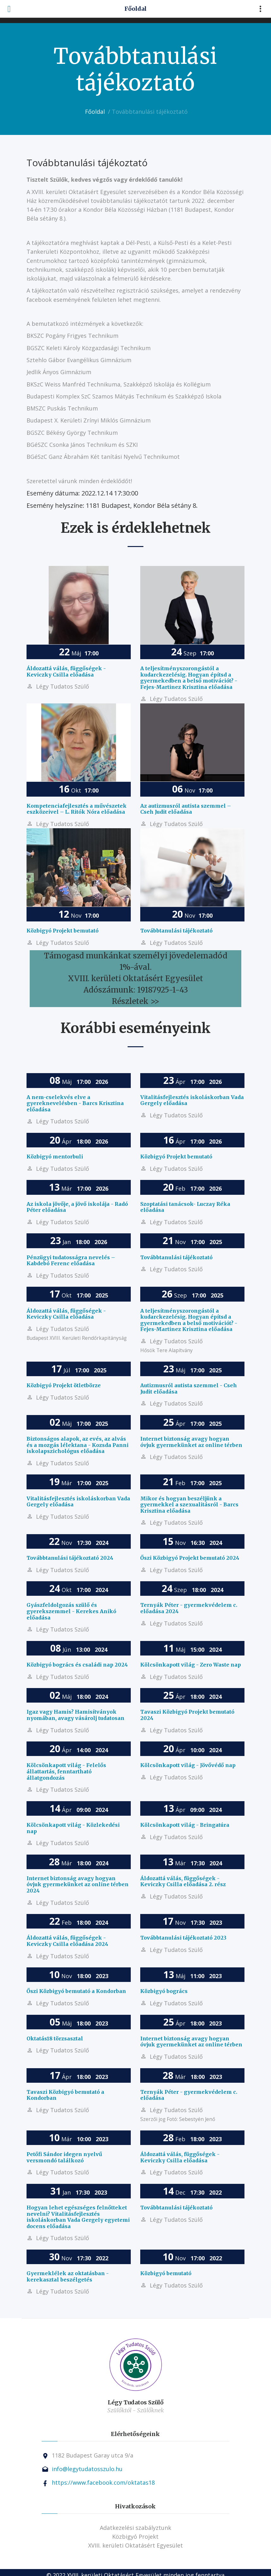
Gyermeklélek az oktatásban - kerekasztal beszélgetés (68, 2276)
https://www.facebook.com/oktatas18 (103, 2482)
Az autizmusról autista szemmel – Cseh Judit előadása (185, 809)
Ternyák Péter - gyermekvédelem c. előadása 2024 (188, 1608)
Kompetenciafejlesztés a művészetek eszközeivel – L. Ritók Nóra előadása (77, 809)
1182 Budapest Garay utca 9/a (92, 2455)
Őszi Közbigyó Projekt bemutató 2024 (189, 1558)
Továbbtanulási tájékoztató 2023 (183, 1938)
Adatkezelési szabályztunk (135, 2527)
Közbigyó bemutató (165, 2273)
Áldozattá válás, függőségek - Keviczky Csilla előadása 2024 (67, 1941)
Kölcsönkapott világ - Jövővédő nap (188, 1765)
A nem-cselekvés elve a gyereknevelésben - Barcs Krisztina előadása (75, 1103)
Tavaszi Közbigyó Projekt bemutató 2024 (187, 1715)
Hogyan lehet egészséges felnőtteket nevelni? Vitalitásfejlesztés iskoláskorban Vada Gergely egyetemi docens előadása (78, 2216)
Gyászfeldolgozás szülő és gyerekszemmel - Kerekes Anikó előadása (71, 1611)
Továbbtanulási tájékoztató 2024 (70, 1558)
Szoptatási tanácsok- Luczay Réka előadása (185, 1207)
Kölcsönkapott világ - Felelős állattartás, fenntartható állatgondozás (66, 1771)
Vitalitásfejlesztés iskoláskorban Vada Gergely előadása (192, 1100)
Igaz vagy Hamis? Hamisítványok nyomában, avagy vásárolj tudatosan (75, 1715)
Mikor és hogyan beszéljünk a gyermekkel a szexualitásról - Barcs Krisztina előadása (189, 1504)
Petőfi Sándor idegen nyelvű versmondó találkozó (64, 2157)
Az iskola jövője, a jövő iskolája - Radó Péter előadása (77, 1207)
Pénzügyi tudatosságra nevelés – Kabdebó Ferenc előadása (71, 1260)
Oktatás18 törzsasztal (55, 2038)
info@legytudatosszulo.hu (87, 2469)
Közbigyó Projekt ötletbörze (64, 1385)
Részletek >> (135, 1001)
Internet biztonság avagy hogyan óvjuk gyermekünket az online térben (191, 1442)
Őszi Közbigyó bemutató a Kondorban (76, 1991)
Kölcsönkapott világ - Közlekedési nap (73, 1828)
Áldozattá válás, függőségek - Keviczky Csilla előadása (66, 671)
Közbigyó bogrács (164, 1991)
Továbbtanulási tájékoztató (176, 930)
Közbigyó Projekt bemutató (63, 930)
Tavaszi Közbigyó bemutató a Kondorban (65, 2095)
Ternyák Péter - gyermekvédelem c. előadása (188, 2095)
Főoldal (95, 111)
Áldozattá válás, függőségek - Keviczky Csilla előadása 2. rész (183, 1881)
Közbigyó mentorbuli (55, 1156)
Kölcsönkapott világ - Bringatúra (184, 1825)
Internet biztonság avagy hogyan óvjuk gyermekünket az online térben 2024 (78, 1884)
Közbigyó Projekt (135, 2536)
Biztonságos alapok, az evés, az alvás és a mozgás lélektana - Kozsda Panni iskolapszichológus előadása (78, 1445)
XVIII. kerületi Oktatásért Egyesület (135, 2545)
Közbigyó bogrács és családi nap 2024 (77, 1665)
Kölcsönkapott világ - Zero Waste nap (190, 1665)
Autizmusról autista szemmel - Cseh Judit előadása (188, 1388)
